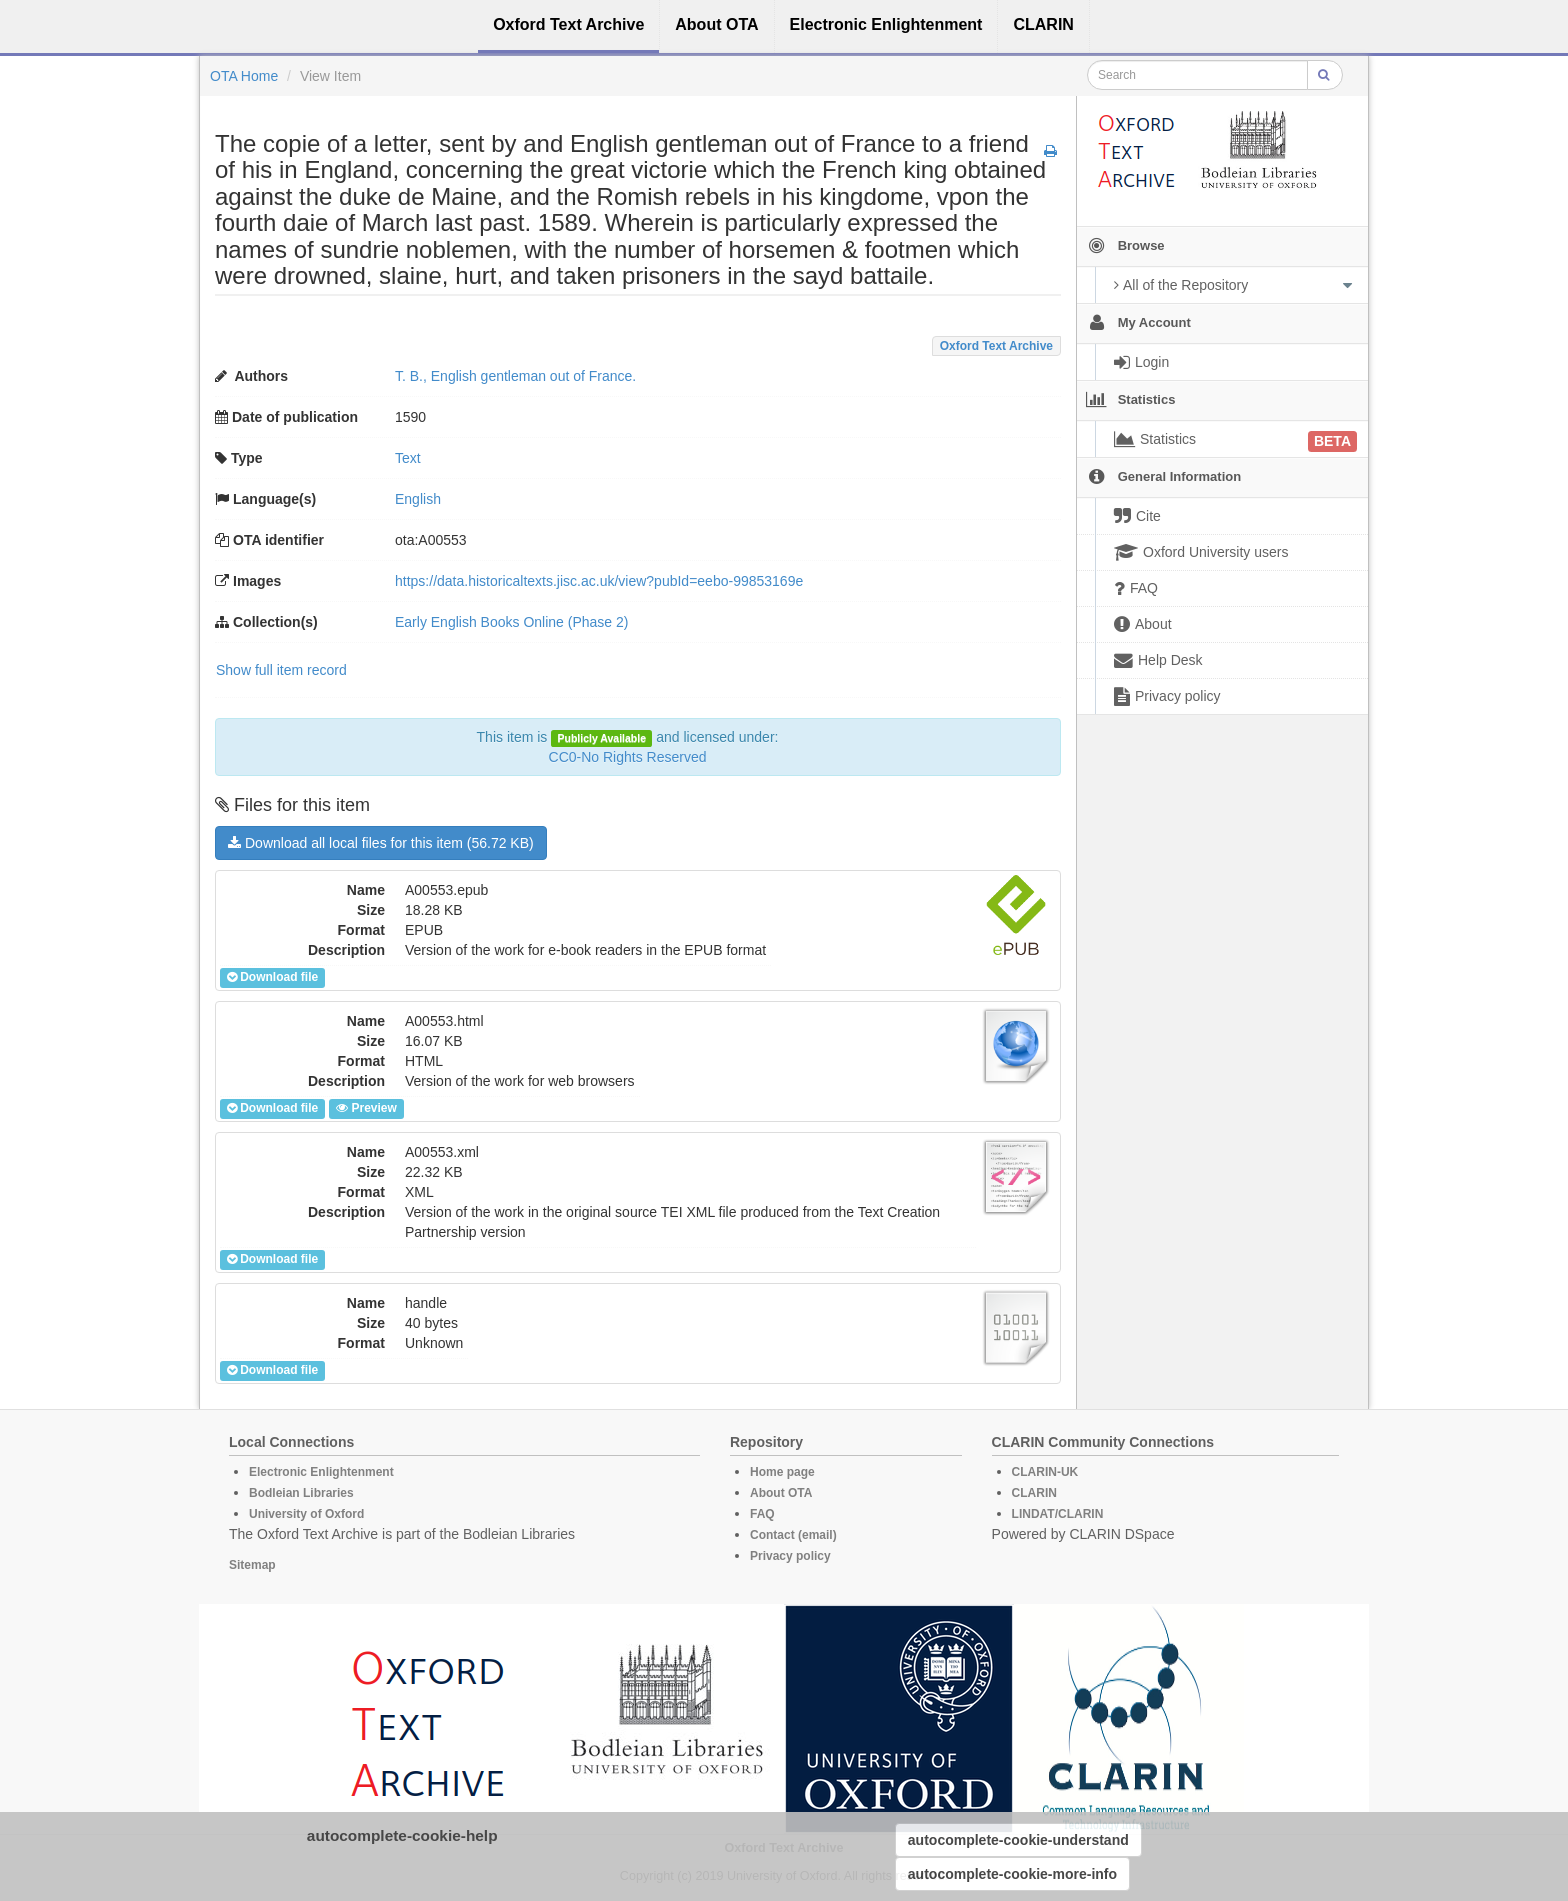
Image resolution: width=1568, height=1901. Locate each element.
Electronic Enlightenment (321, 1472)
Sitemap (252, 1565)
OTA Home (244, 76)
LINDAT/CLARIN (1058, 1514)
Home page (782, 1472)
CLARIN (1034, 1493)
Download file (272, 977)
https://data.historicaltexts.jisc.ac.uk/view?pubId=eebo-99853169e (599, 581)
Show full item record (281, 670)
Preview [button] (366, 1108)
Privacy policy (790, 1556)
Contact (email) (793, 1535)
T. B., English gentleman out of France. (515, 376)
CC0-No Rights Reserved (628, 757)
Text (408, 458)
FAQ (762, 1514)
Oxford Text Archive (996, 346)
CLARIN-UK (1045, 1472)
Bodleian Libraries (301, 1493)
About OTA (781, 1493)
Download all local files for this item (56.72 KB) (381, 843)
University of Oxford (306, 1514)
